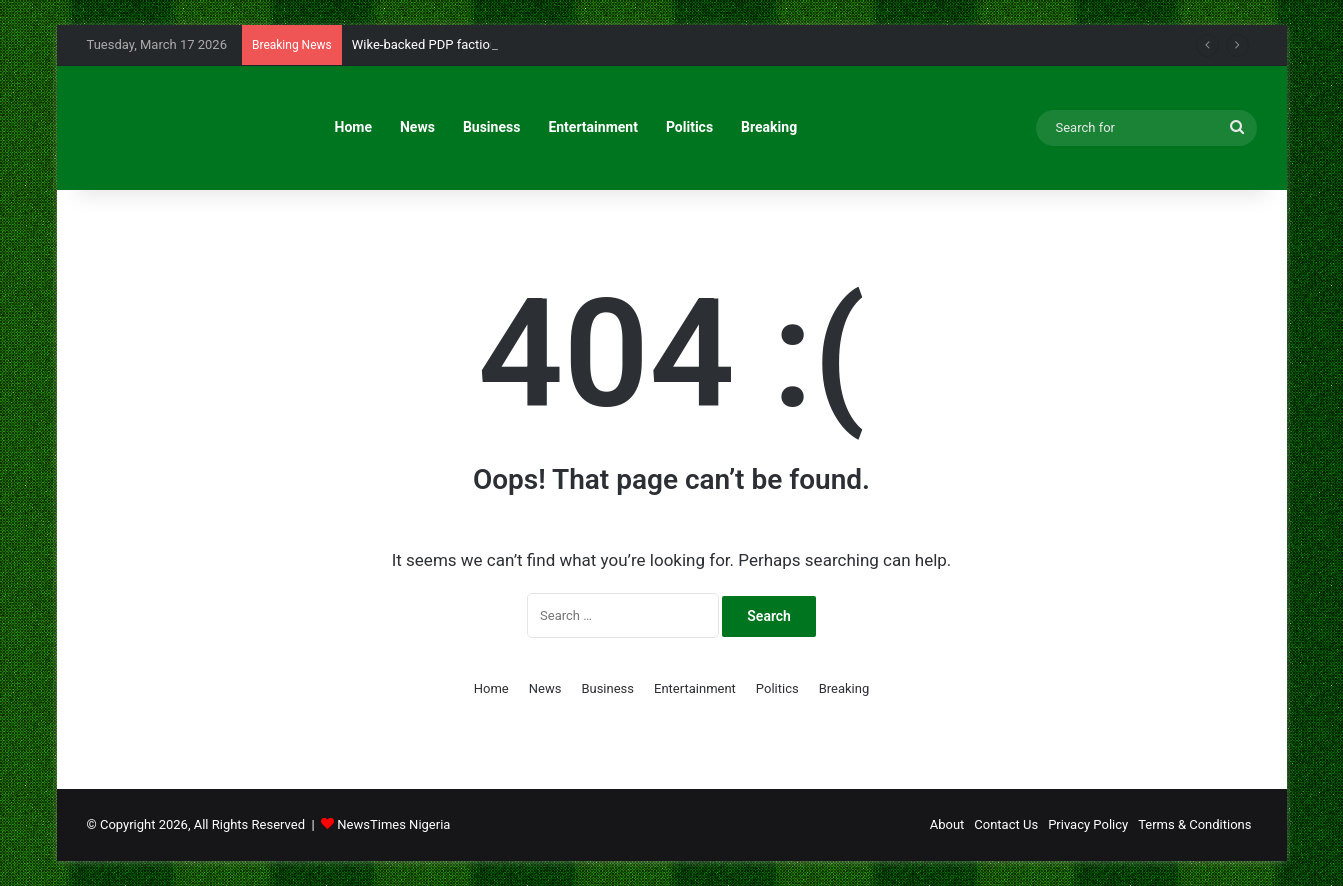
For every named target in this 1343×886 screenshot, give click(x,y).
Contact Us (1006, 824)
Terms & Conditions (1194, 824)
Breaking (769, 127)
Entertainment (593, 127)
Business (491, 127)
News (417, 127)
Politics (689, 127)
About (947, 824)
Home (353, 127)
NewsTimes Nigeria (393, 824)
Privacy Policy (1088, 824)
